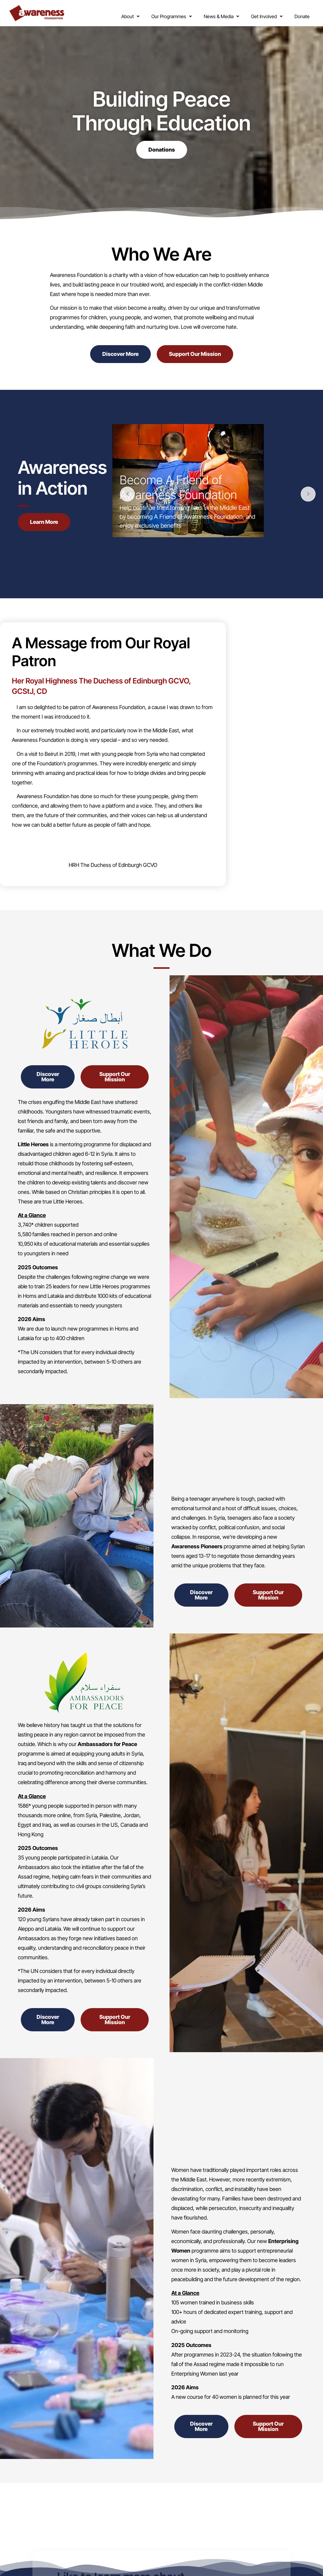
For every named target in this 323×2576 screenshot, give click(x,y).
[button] (114, 13)
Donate (294, 15)
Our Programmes (156, 13)
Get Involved (251, 13)
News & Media (205, 13)
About (115, 13)
